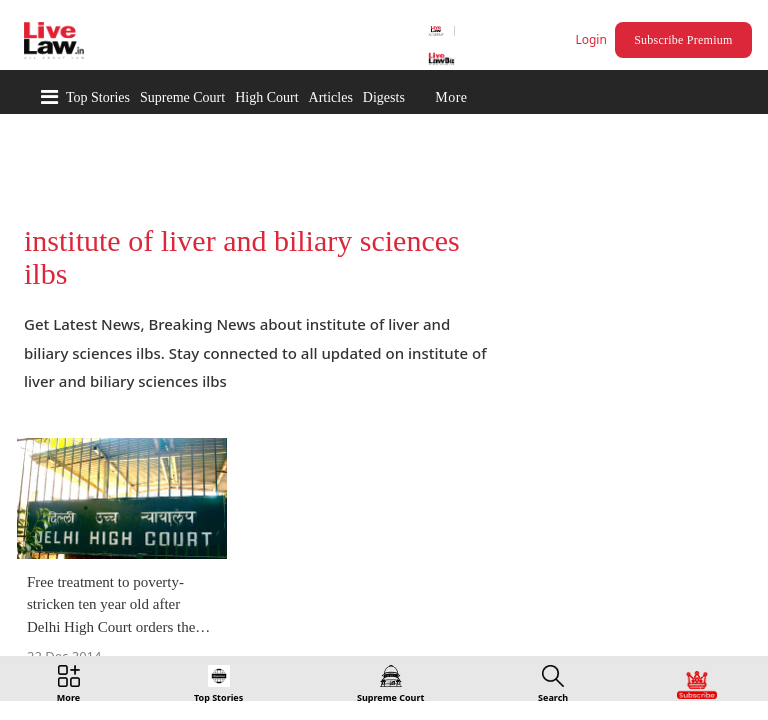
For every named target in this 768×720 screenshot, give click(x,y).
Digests (384, 97)
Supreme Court (182, 97)
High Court (266, 97)
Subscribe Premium (686, 40)
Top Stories (98, 97)
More (451, 97)
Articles (331, 97)
